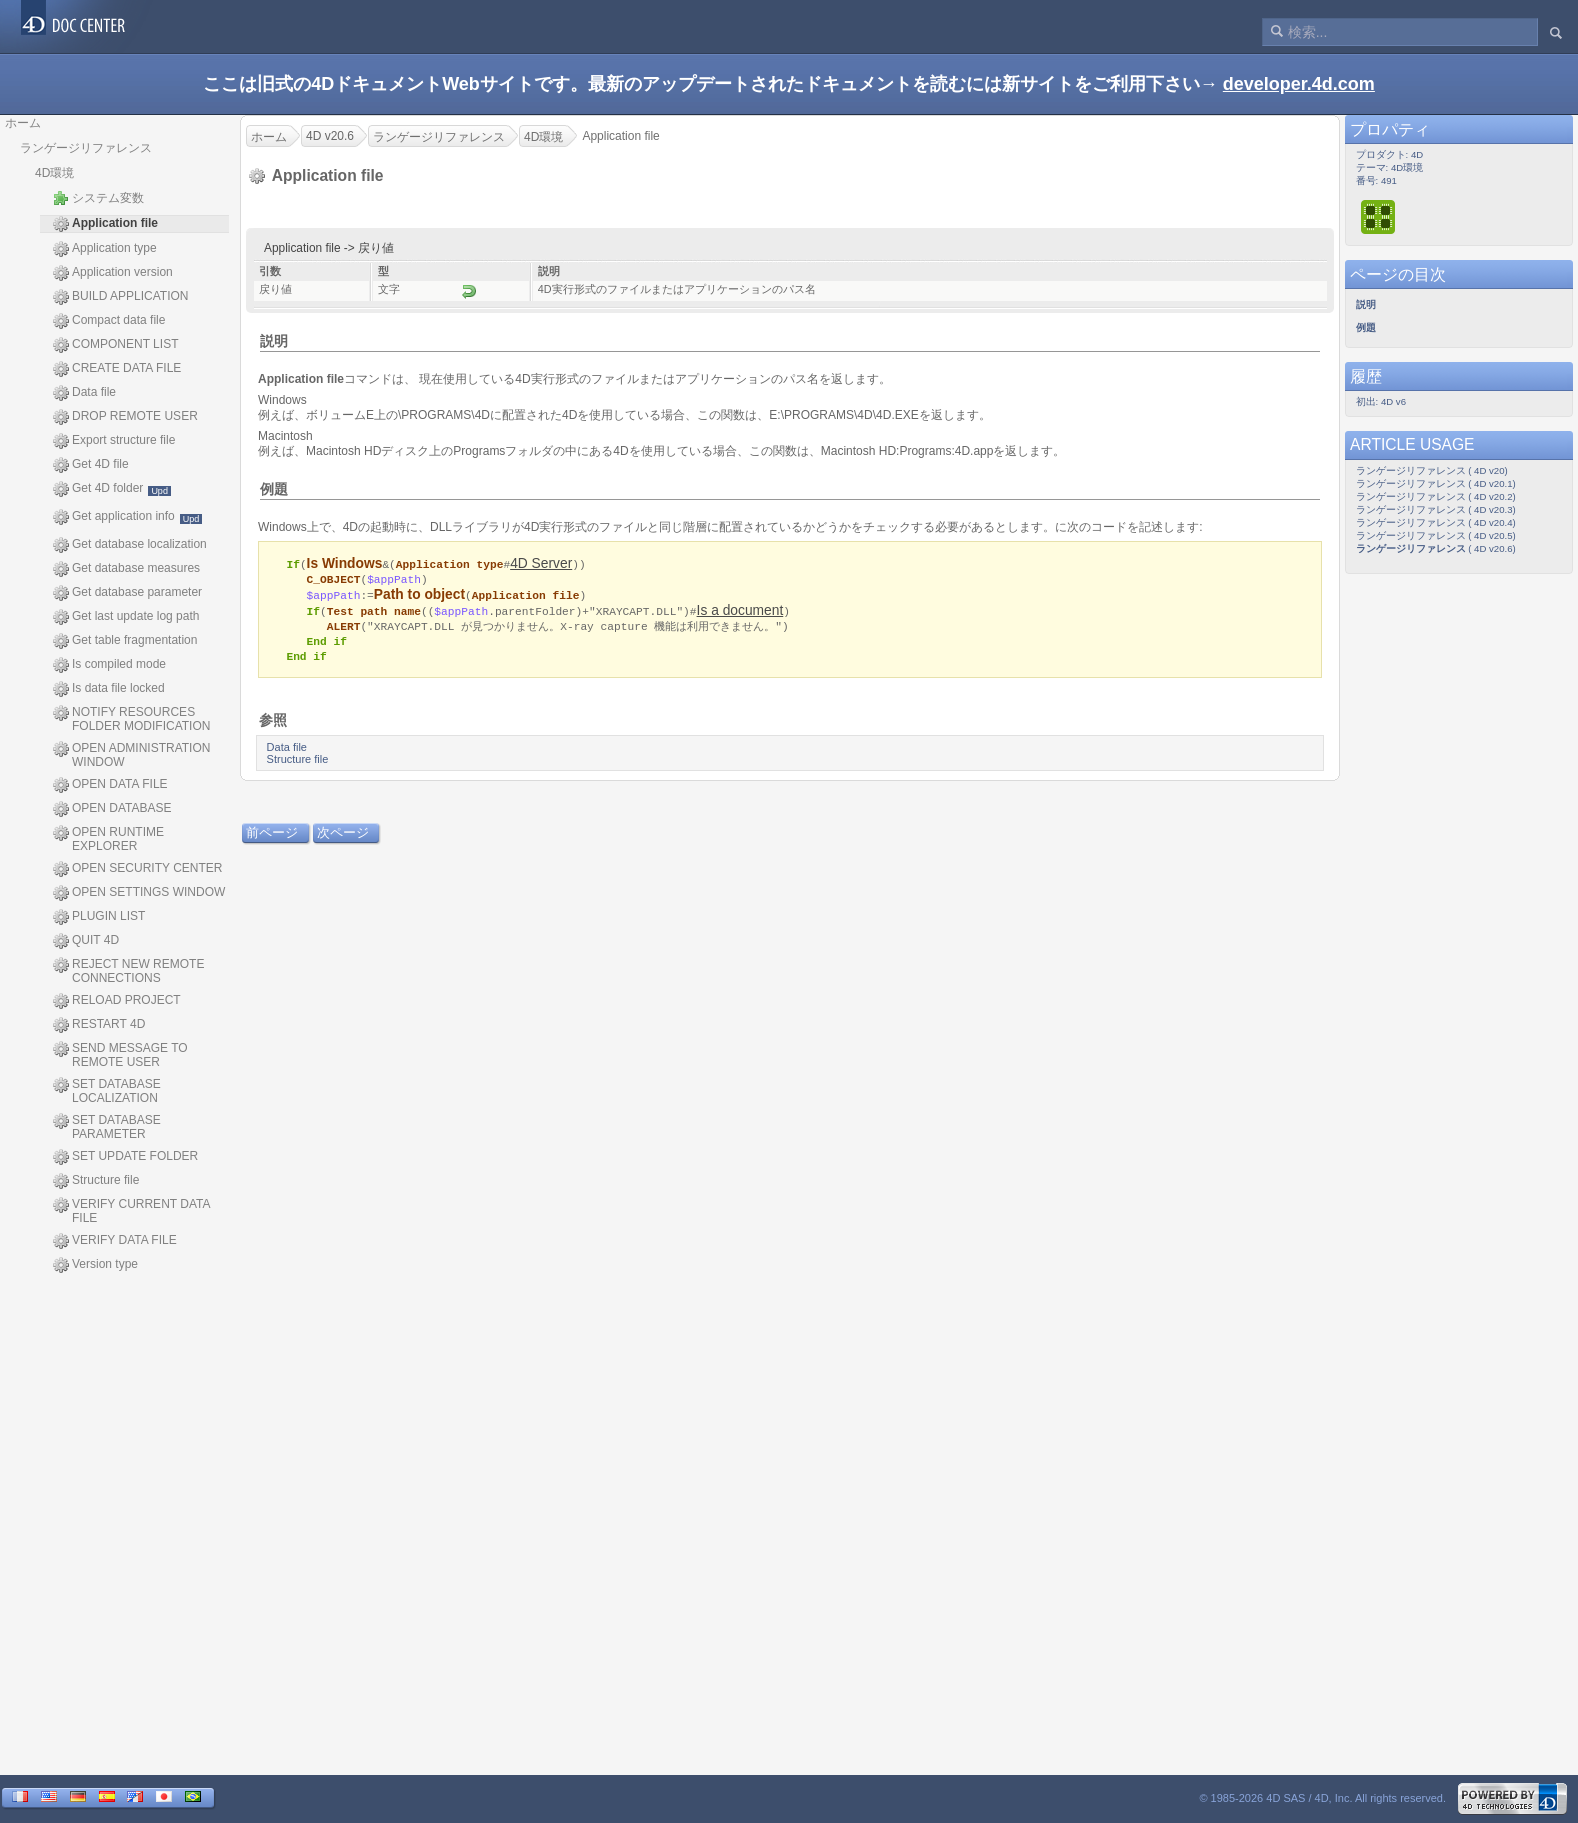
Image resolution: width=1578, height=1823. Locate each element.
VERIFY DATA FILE (115, 1241)
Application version (113, 273)
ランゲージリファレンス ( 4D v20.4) (1436, 522)
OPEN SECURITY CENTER (137, 869)
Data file (84, 393)
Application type (105, 249)
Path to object (419, 595)
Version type (95, 1265)
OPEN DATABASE (112, 809)
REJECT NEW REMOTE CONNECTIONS (128, 971)
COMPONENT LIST (115, 345)
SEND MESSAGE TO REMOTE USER (120, 1055)
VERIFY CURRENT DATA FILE (131, 1211)
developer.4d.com (1299, 84)
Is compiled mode (109, 665)
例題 (274, 489)
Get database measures (126, 569)
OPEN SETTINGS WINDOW (139, 893)
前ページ (272, 836)
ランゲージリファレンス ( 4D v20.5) (1436, 535)
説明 (274, 341)
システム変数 (98, 198)
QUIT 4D (86, 941)
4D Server (541, 563)
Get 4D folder (112, 489)
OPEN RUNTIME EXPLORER (108, 839)
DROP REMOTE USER (125, 417)
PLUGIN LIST (99, 917)
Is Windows (345, 563)
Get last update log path (126, 617)
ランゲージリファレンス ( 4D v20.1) (1436, 483)
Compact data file (109, 321)
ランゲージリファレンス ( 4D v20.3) (1436, 509)
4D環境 (54, 173)
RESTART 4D (99, 1025)
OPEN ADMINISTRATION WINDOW (131, 755)
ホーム (23, 123)
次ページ (343, 836)
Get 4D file (91, 465)
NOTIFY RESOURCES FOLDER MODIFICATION (131, 719)
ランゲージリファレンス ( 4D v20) (1432, 470)
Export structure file (114, 441)
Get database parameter (127, 593)
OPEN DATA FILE (110, 785)
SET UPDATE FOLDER (125, 1157)
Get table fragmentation (125, 641)
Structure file (96, 1181)
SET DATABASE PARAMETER (107, 1127)
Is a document (740, 611)
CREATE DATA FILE (117, 369)
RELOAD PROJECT (117, 1001)
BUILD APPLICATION (120, 297)
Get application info (127, 517)
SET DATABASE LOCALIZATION (107, 1091)
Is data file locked (109, 689)
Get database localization (130, 545)
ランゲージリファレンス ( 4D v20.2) (1436, 496)
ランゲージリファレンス (86, 148)
